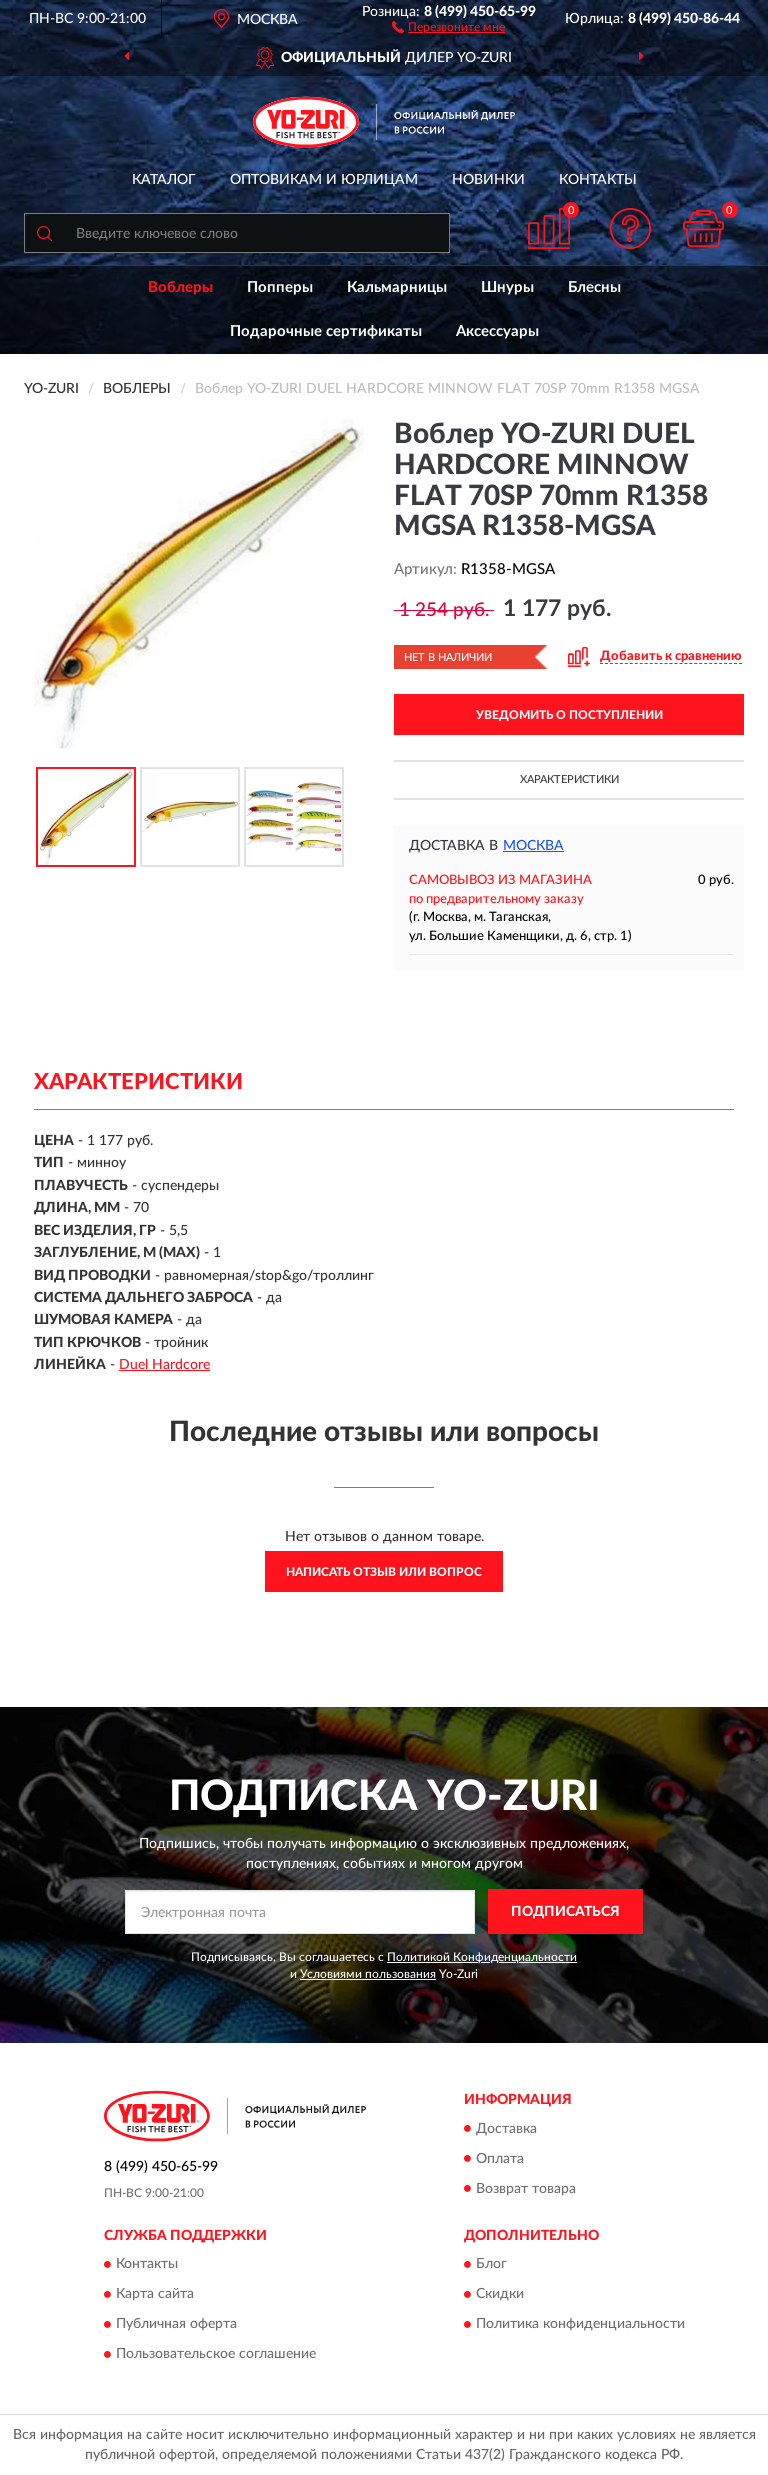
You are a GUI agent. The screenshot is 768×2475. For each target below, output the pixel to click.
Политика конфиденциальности (580, 2324)
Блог (491, 2264)
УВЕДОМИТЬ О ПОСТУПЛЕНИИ (569, 715)
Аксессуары (497, 331)
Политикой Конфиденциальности (482, 1957)
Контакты (598, 180)
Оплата (500, 2159)
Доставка (506, 2129)
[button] (448, 26)
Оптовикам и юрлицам (324, 180)
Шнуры (507, 287)
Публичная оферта (176, 2324)
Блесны (594, 287)
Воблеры (180, 287)
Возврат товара (526, 2189)
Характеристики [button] (569, 779)
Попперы (280, 287)
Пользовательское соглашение (216, 2354)
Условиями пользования (368, 1974)
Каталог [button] (164, 180)
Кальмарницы (397, 287)
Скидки (500, 2294)
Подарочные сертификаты (326, 331)
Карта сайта (155, 2294)
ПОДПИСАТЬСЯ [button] (565, 1912)
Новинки (488, 180)
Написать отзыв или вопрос (384, 1572)
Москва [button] (533, 846)
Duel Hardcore (164, 1365)
